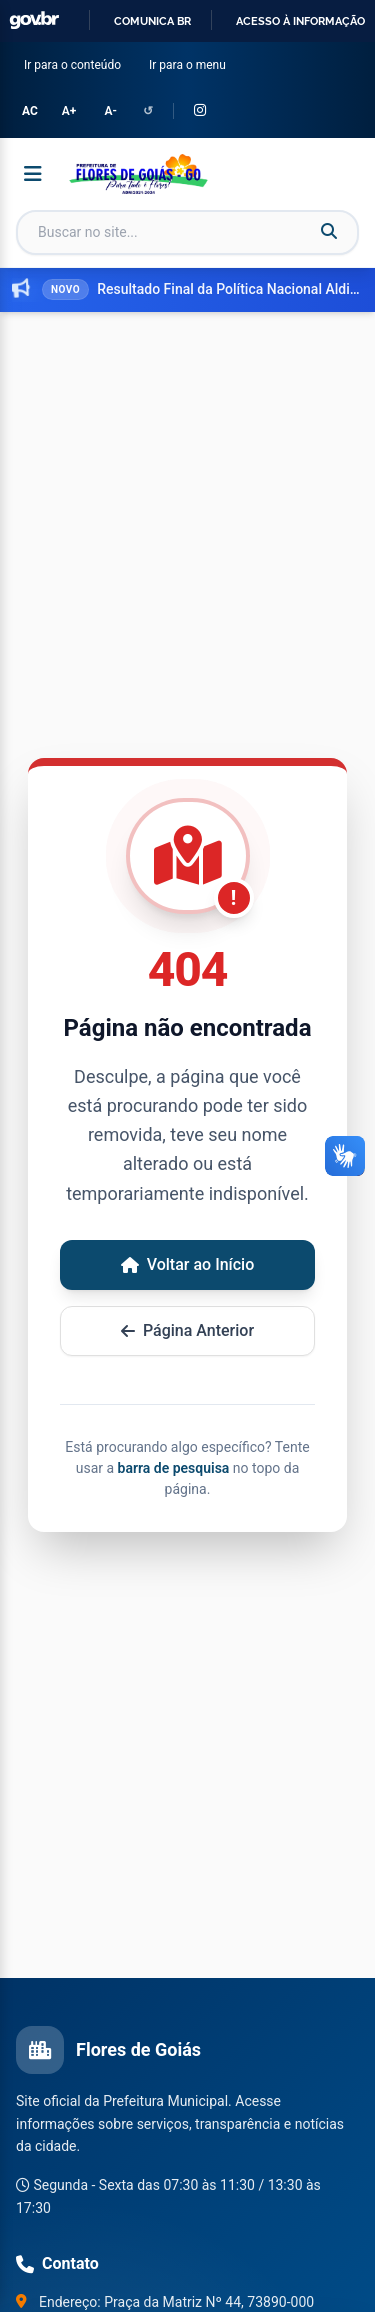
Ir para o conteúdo (76, 63)
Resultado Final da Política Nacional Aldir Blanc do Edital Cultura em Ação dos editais (230, 289)
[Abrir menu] (33, 174)
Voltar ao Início (188, 1264)
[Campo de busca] (187, 232)
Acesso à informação (300, 21)
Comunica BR (152, 21)
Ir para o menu (191, 63)
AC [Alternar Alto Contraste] (30, 111)
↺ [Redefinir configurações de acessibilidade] (148, 111)
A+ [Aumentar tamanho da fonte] (69, 111)
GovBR (34, 20)
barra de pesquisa (174, 1468)
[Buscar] (329, 232)
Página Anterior (187, 1330)
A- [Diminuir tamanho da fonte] (110, 111)
